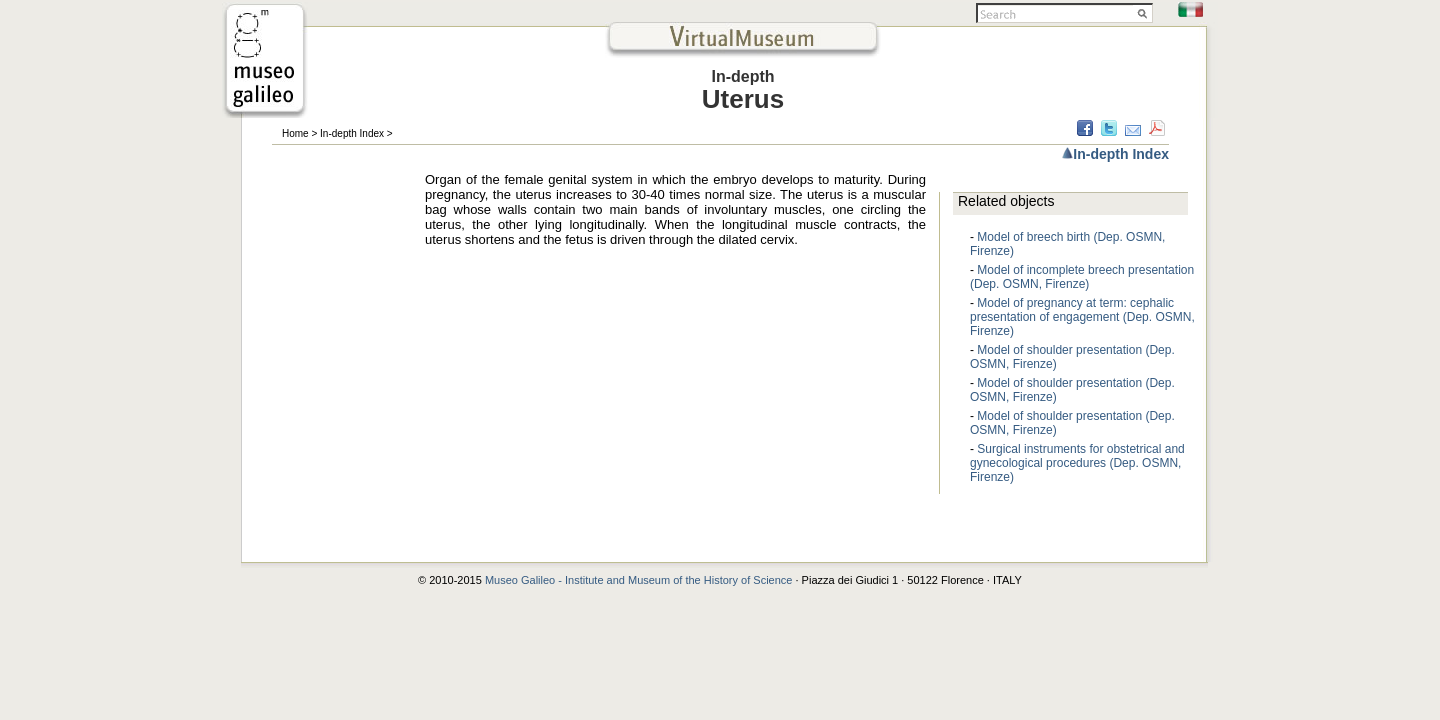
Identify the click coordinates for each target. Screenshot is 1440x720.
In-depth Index (352, 133)
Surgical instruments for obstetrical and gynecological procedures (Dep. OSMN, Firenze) (1077, 463)
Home (295, 133)
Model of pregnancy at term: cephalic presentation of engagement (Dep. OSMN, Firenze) (1082, 317)
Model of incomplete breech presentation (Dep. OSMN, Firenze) (1082, 277)
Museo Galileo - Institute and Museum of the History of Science (640, 580)
